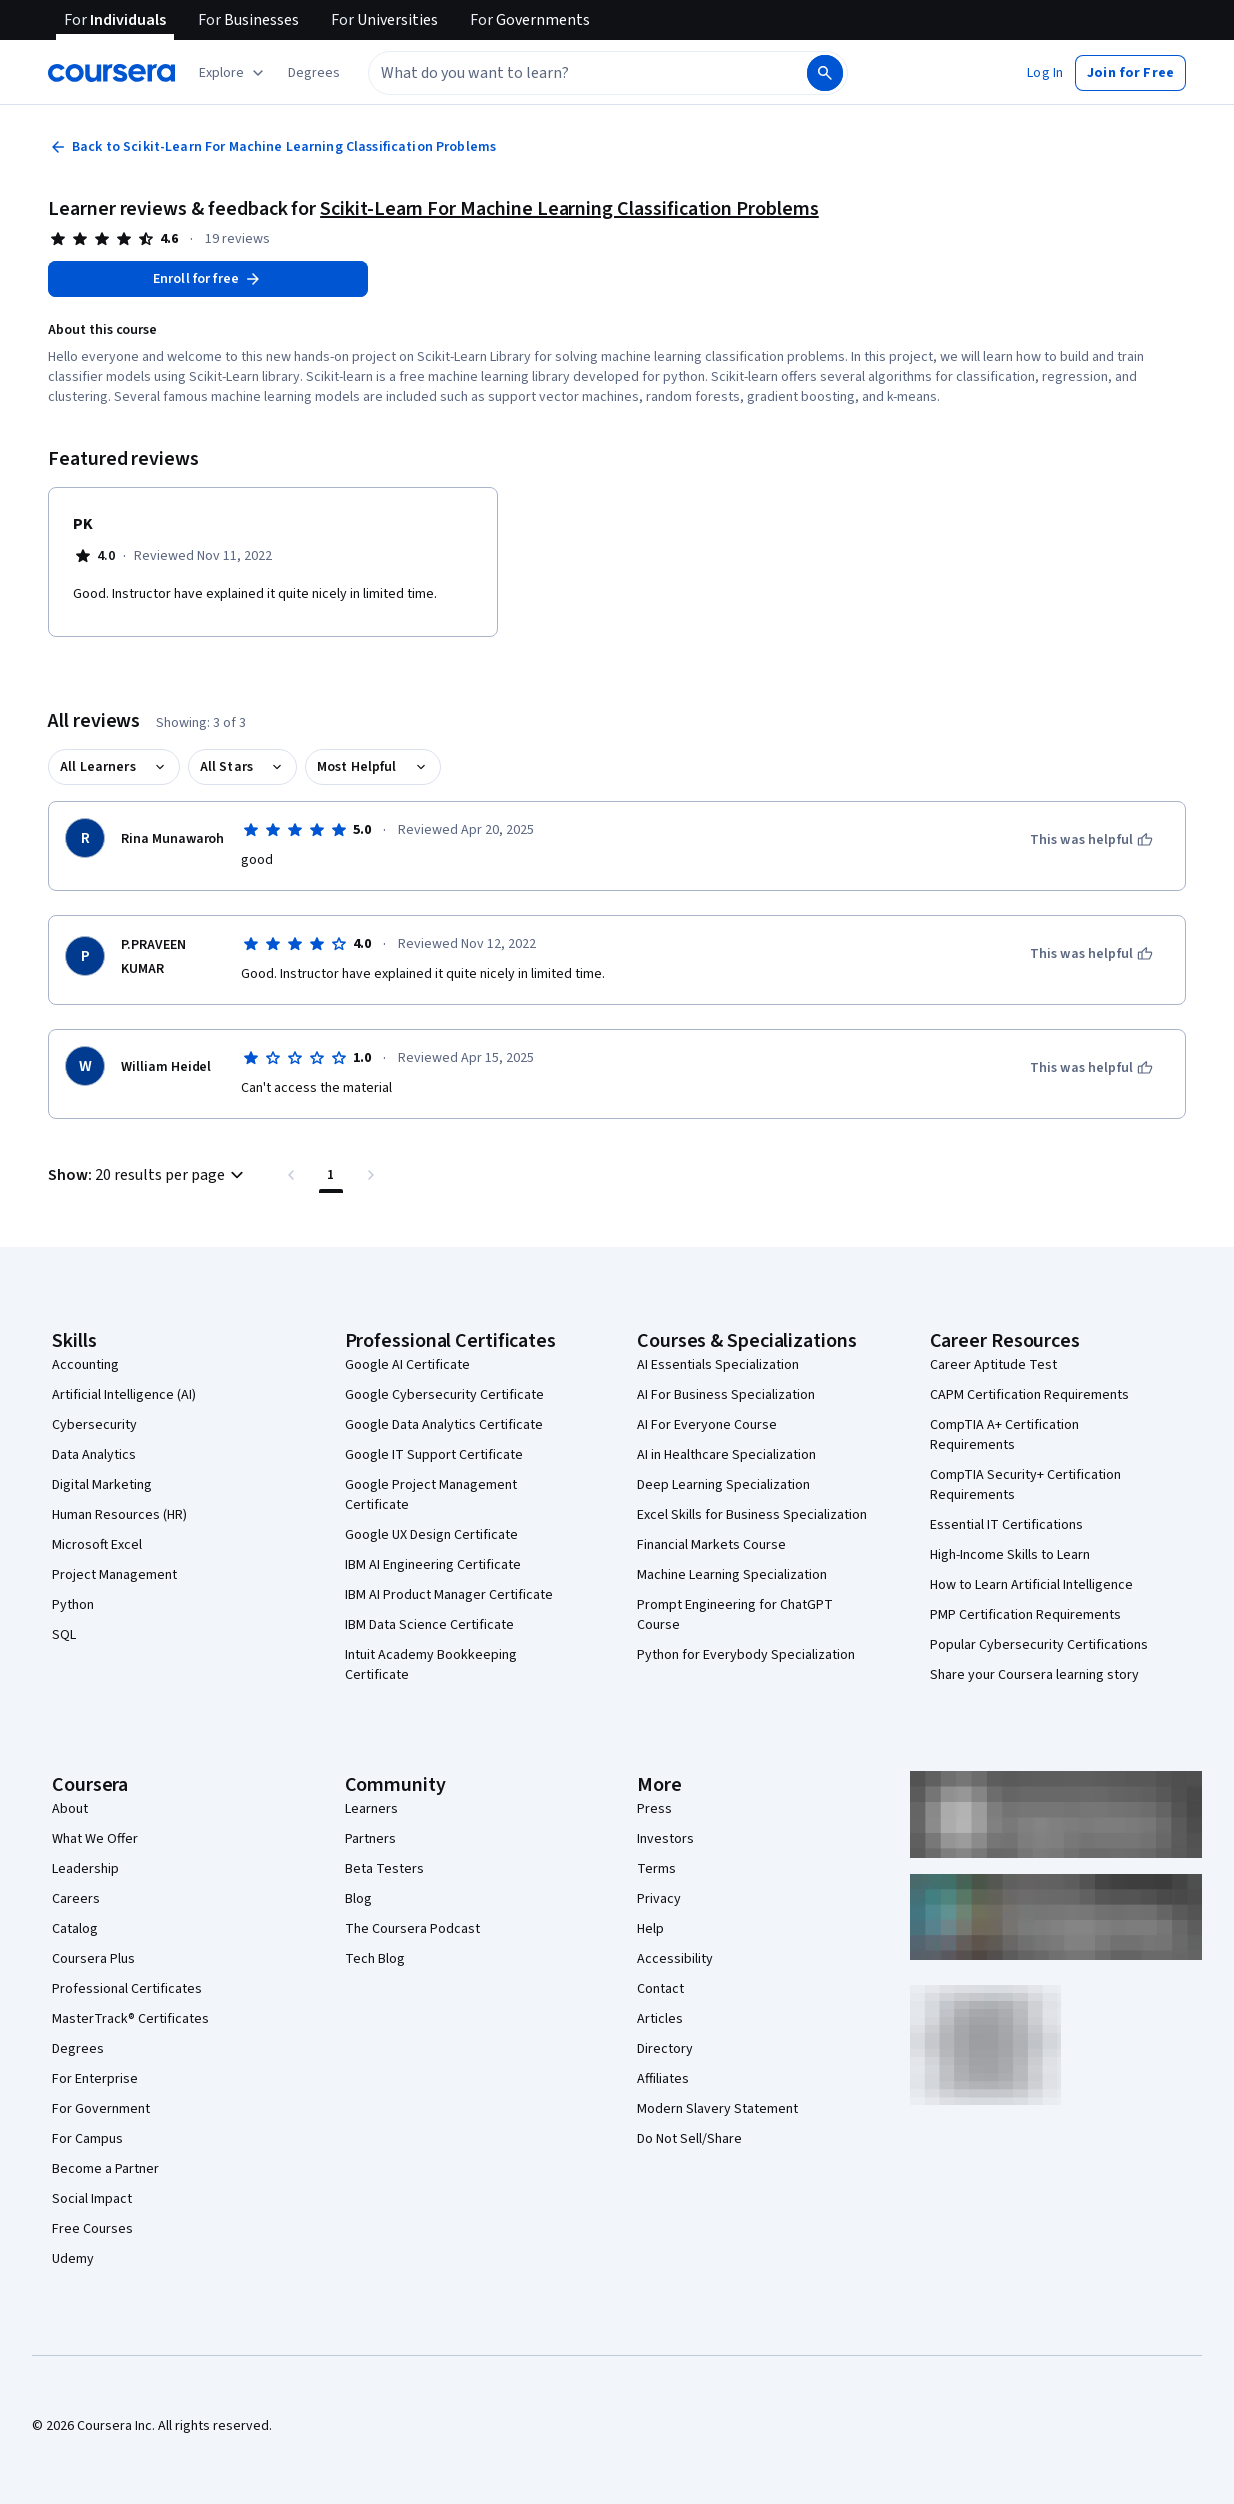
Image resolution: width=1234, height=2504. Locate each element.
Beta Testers (384, 1869)
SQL (64, 1635)
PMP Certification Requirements (1025, 1615)
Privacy (659, 1899)
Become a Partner (105, 2169)
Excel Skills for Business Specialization (752, 1515)
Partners (370, 1839)
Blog (358, 1899)
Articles (660, 2019)
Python (73, 1605)
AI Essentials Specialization (718, 1365)
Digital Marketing (102, 1485)
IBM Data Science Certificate (429, 1625)
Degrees (78, 2049)
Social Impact (92, 2199)
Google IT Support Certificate (434, 1455)
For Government (101, 2109)
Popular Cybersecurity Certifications (1039, 1645)
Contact (660, 1989)
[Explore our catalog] (233, 73)
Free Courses (92, 2229)
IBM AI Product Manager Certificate (449, 1595)
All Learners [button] (98, 767)
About (70, 1809)
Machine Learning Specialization (732, 1575)
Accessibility (675, 1959)
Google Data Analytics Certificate (444, 1425)
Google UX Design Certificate (431, 1535)
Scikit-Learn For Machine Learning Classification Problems (569, 209)
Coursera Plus (93, 1959)
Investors (665, 1839)
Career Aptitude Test (993, 1365)
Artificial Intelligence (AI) (124, 1395)
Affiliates (663, 2079)
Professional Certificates (127, 1989)
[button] (314, 73)
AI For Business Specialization (726, 1395)
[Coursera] (111, 73)
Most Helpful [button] (357, 767)
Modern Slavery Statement (717, 2109)
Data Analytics (94, 1455)
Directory (665, 2049)
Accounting (85, 1365)
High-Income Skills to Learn (1010, 1555)
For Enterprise (95, 2079)
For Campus (87, 2139)
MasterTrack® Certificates (130, 2019)
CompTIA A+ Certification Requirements (1004, 1435)
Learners (371, 1809)
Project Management (114, 1575)
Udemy (73, 2259)
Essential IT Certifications (1006, 1525)
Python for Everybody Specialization (746, 1655)
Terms (656, 1869)
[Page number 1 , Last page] (331, 1175)
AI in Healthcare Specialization (726, 1455)
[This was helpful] (1091, 840)
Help (650, 1929)
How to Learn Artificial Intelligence (1031, 1585)
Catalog (75, 1929)
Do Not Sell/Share (689, 2139)
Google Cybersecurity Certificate (444, 1395)
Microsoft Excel (97, 1545)
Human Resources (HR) (119, 1515)
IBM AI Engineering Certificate (433, 1565)
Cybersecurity (94, 1425)
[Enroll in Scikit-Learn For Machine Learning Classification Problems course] (208, 279)
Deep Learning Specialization (723, 1485)
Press (654, 1809)
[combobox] (566, 73)
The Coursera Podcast (412, 1929)
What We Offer (95, 1839)
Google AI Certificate (407, 1365)
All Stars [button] (226, 767)
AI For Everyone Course (707, 1425)
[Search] (825, 73)
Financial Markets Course (711, 1545)
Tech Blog (375, 1959)
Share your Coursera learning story (1034, 1675)
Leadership (85, 1869)
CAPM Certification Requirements (1029, 1395)
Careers (76, 1899)
